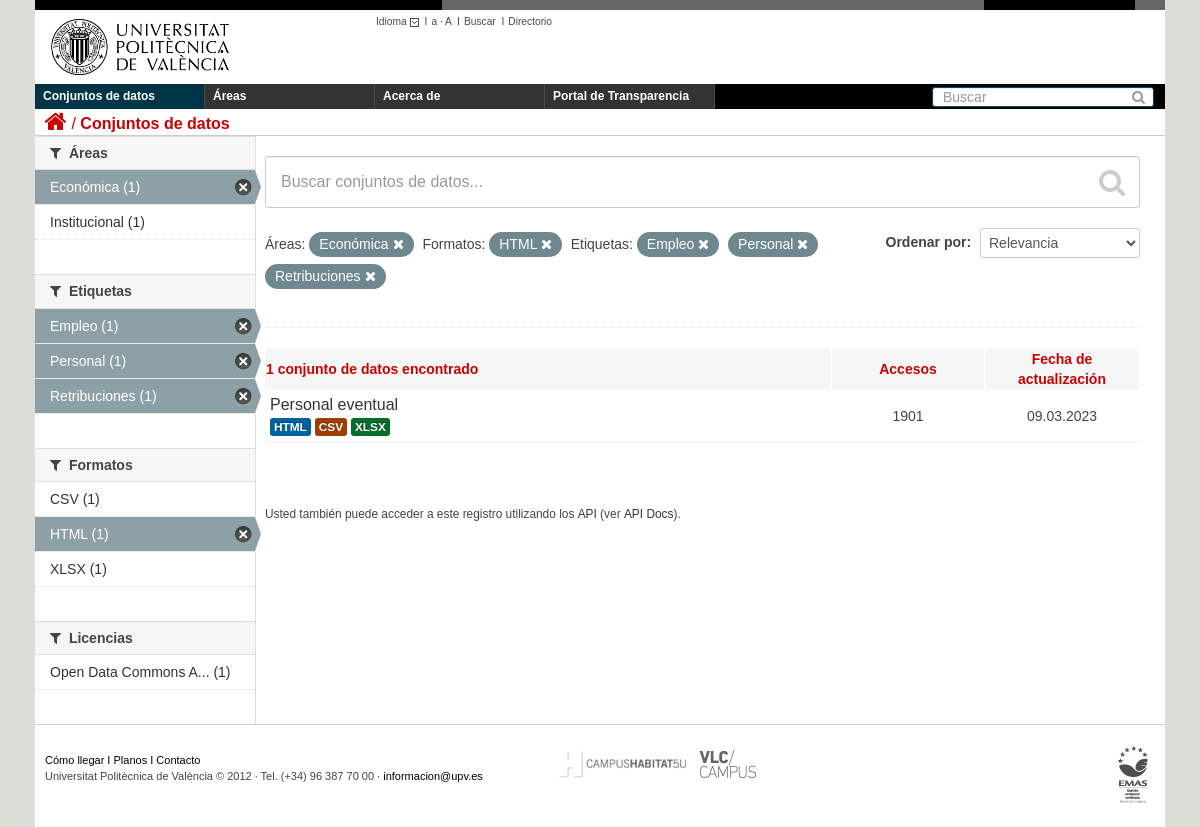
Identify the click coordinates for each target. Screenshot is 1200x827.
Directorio (530, 21)
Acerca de (411, 96)
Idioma (400, 21)
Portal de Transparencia (621, 96)
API (587, 514)
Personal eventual (334, 404)
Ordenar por (926, 242)
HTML (290, 427)
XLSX (370, 427)
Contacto (178, 760)
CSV (331, 427)
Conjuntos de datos (99, 96)
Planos (131, 760)
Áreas (229, 96)
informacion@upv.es (433, 776)
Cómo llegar (74, 760)
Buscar (480, 21)
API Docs (649, 514)
